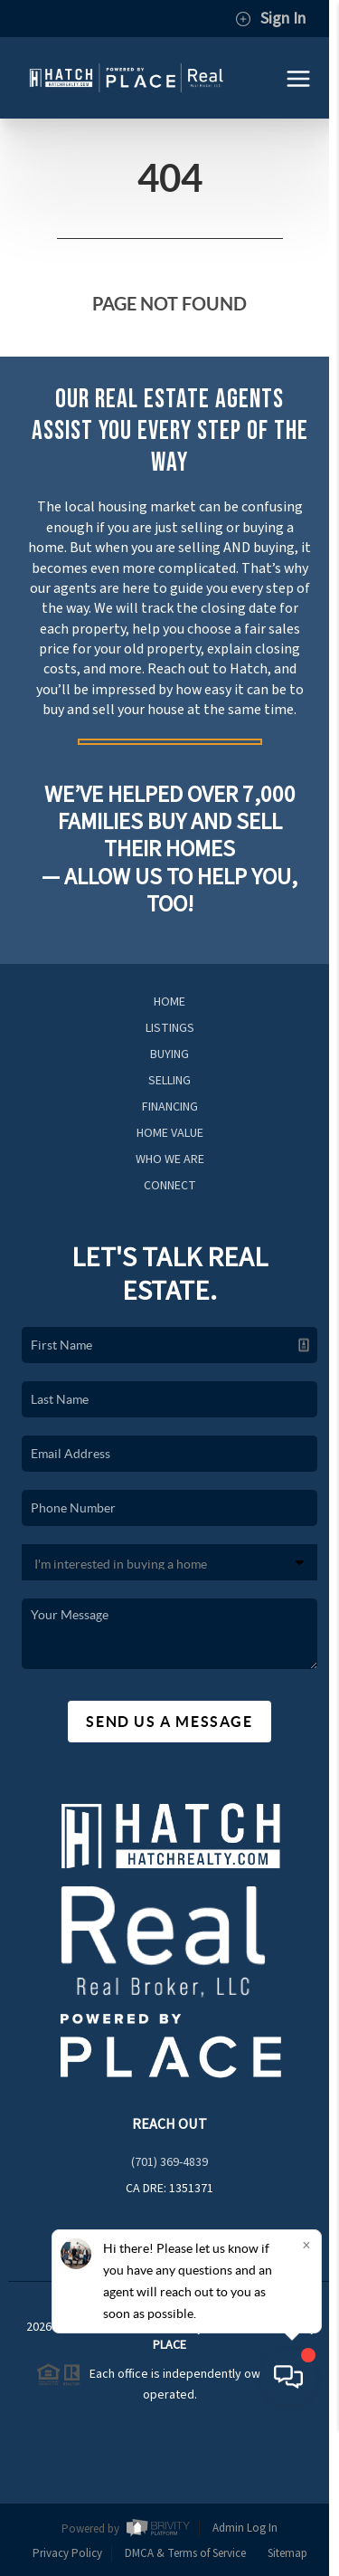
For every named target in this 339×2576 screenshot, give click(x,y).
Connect (170, 1186)
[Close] (306, 2394)
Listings (170, 1028)
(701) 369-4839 (169, 2162)
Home (169, 1002)
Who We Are (170, 1159)
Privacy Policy (67, 2553)
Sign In (270, 19)
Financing (170, 1107)
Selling (169, 1081)
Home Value (170, 1133)
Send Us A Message (169, 1721)
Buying (169, 1054)
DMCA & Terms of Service (185, 2553)
